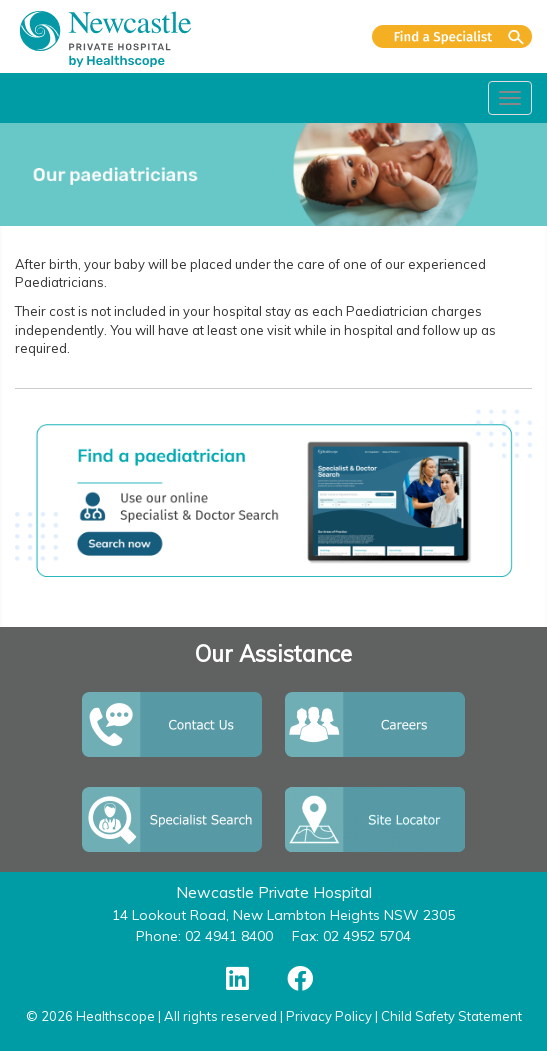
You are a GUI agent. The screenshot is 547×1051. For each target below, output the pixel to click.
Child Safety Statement (451, 1016)
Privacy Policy (329, 1016)
